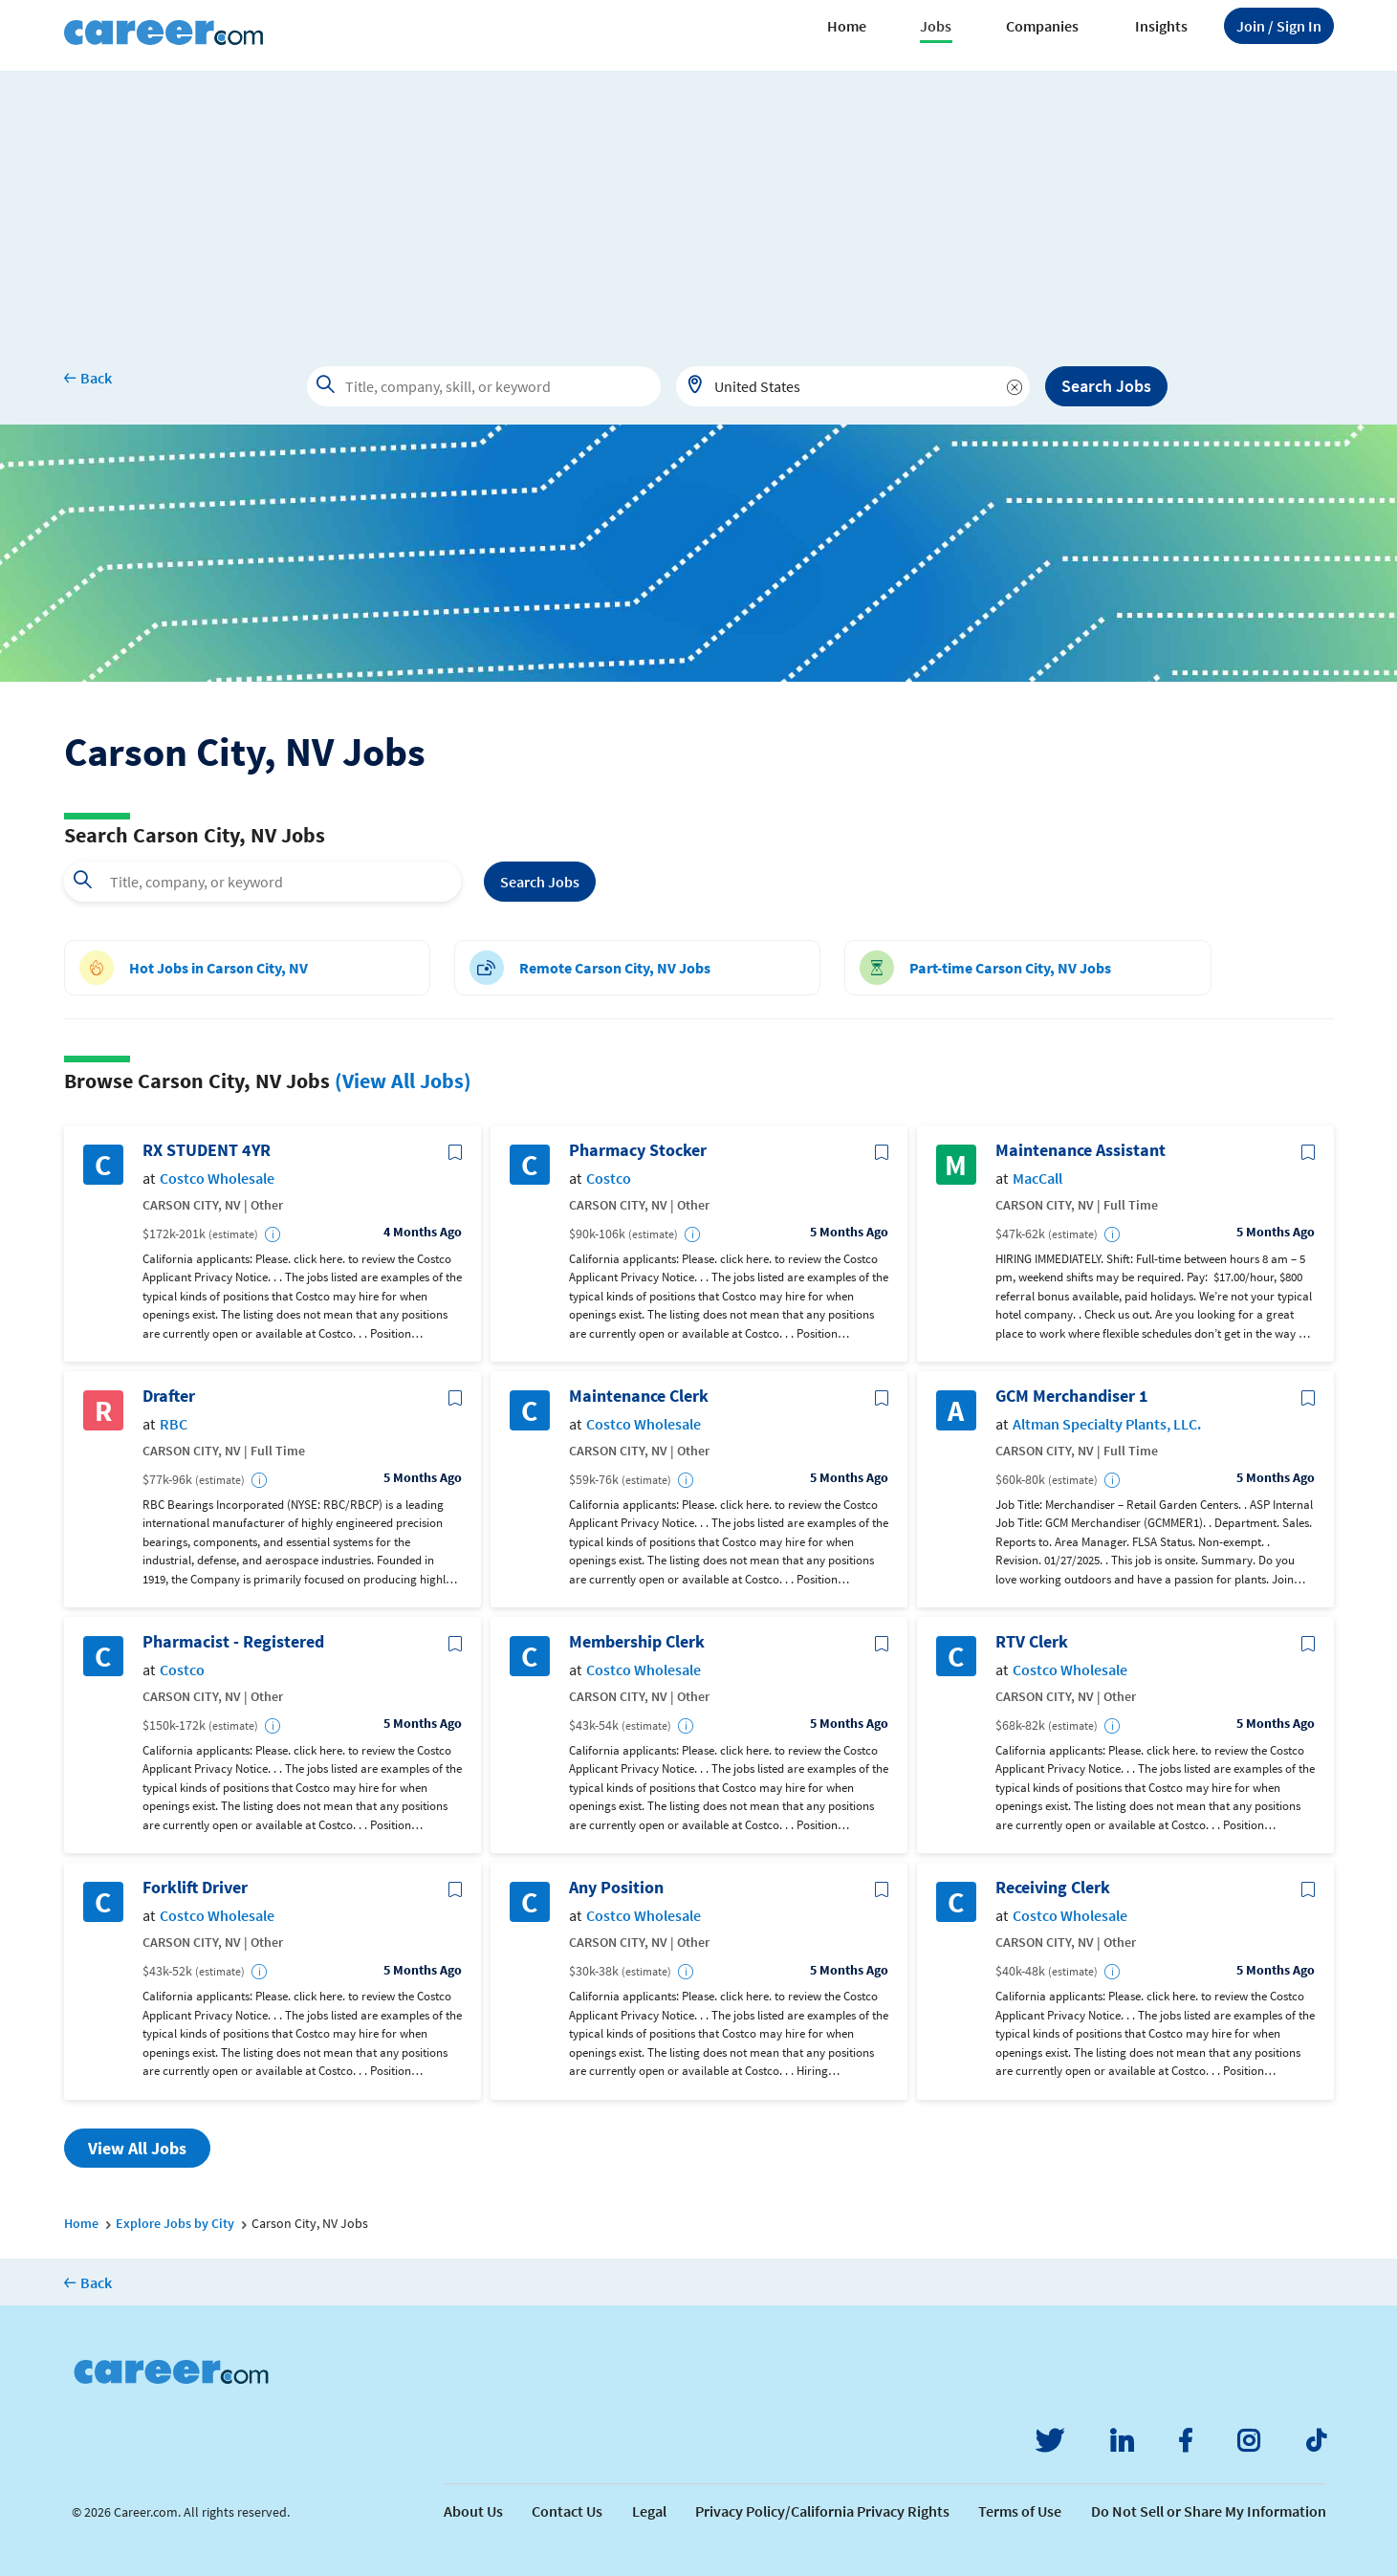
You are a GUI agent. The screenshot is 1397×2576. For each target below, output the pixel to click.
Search (539, 881)
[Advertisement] (699, 204)
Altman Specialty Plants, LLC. (1107, 1424)
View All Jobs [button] (137, 2148)
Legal (649, 2511)
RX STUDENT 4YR (206, 1150)
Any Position (616, 1887)
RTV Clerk (1031, 1641)
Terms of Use (1019, 2511)
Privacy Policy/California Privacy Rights (822, 2511)
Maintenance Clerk (639, 1396)
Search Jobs (1106, 386)
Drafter (168, 1396)
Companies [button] (1042, 25)
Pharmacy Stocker (638, 1150)
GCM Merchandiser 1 (1071, 1396)
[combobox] (853, 386)
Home (846, 25)
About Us (473, 2511)
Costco (608, 1178)
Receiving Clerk (1052, 1887)
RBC (173, 1424)
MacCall (1037, 1178)
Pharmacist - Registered (233, 1641)
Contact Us (567, 2511)
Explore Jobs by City (175, 2223)
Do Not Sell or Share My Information (1208, 2511)
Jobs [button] (935, 25)
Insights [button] (1161, 25)
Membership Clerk (637, 1641)
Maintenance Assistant (1080, 1150)
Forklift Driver (195, 1887)
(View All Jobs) (403, 1080)
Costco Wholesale (217, 1178)
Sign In (1278, 25)
